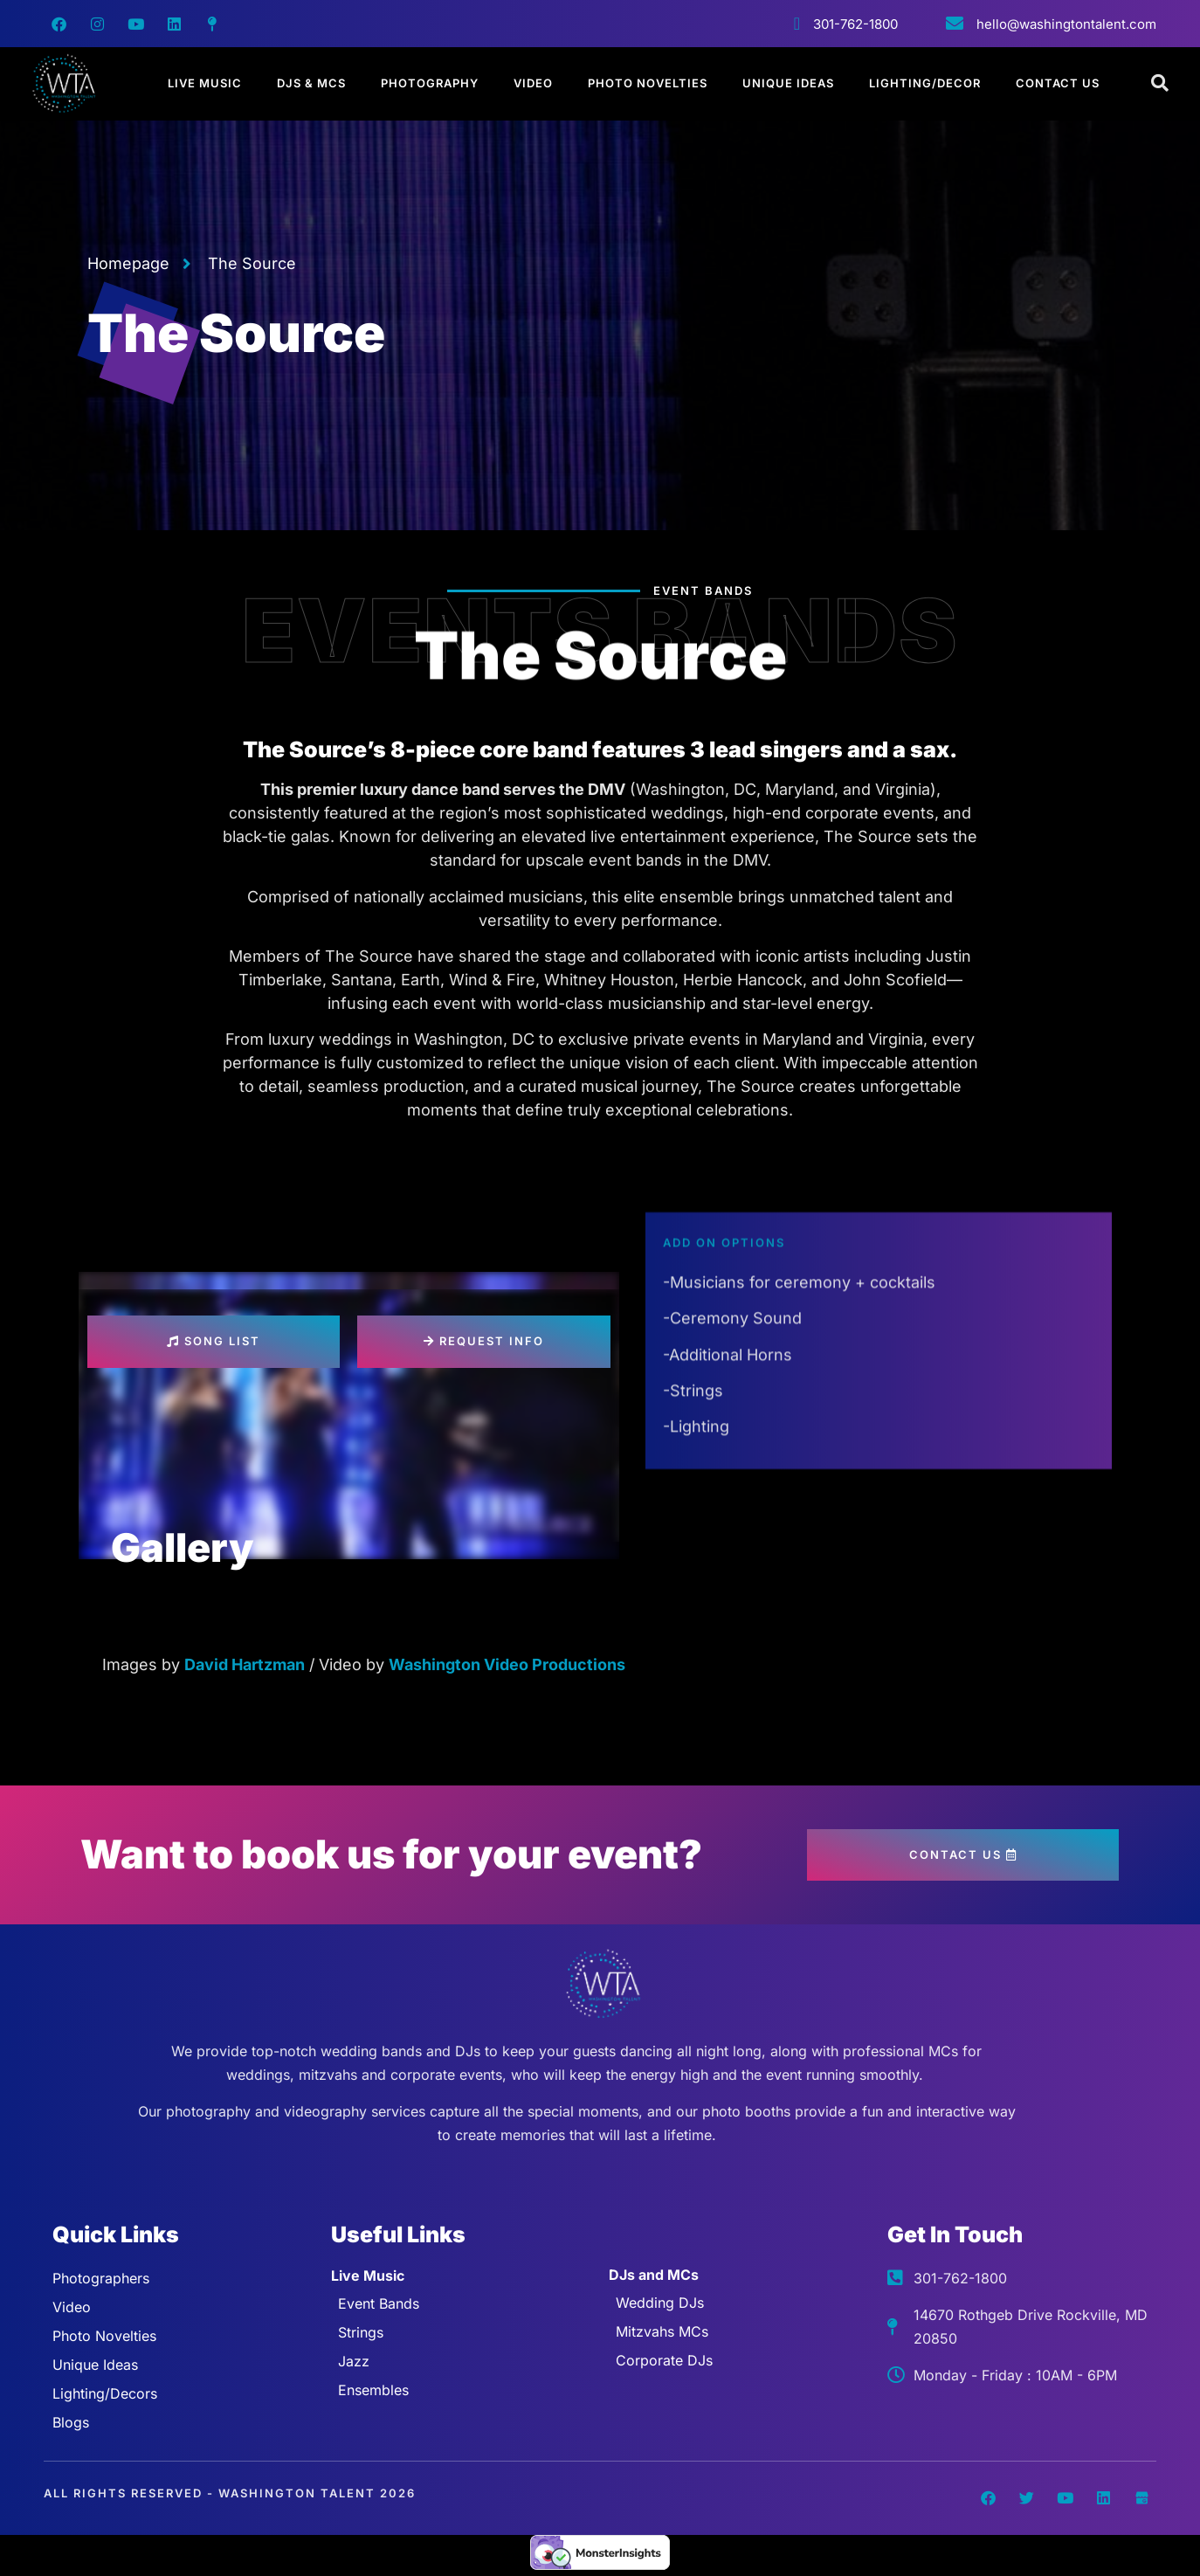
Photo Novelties (647, 83)
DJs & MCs (311, 83)
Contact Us (1058, 83)
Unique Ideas (788, 83)
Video (533, 83)
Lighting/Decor (925, 83)
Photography (430, 83)
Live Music (205, 83)
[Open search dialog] (1160, 83)
